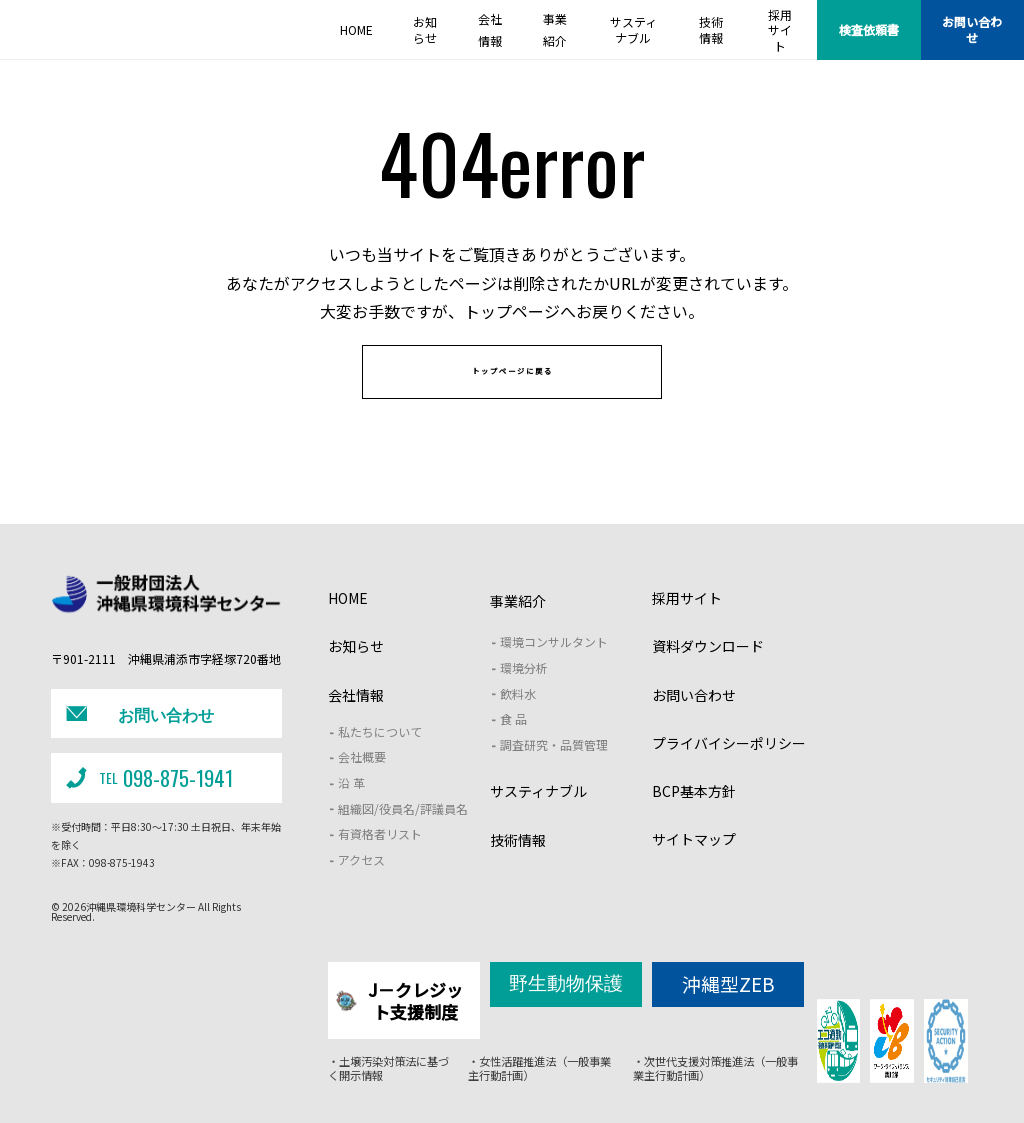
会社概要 (362, 785)
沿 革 (351, 810)
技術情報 (518, 868)
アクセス (361, 887)
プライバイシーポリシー (729, 771)
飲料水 (518, 721)
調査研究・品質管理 (554, 772)
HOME (348, 627)
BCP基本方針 (694, 819)
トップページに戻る (512, 391)
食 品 (513, 747)
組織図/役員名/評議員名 (403, 836)
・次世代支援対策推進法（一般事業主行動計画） (713, 1070)
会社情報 (356, 723)
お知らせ (356, 675)
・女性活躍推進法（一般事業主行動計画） (539, 1070)
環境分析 (524, 695)
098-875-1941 (146, 792)
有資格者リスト (380, 862)
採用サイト (687, 627)
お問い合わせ (972, 29)
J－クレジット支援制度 (401, 1016)
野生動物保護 (566, 1008)
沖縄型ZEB (728, 1008)
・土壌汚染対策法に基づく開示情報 (388, 1070)
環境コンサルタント (554, 670)
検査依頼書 (869, 29)
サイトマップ (694, 868)
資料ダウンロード (708, 675)
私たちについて (380, 759)
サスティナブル (538, 820)
